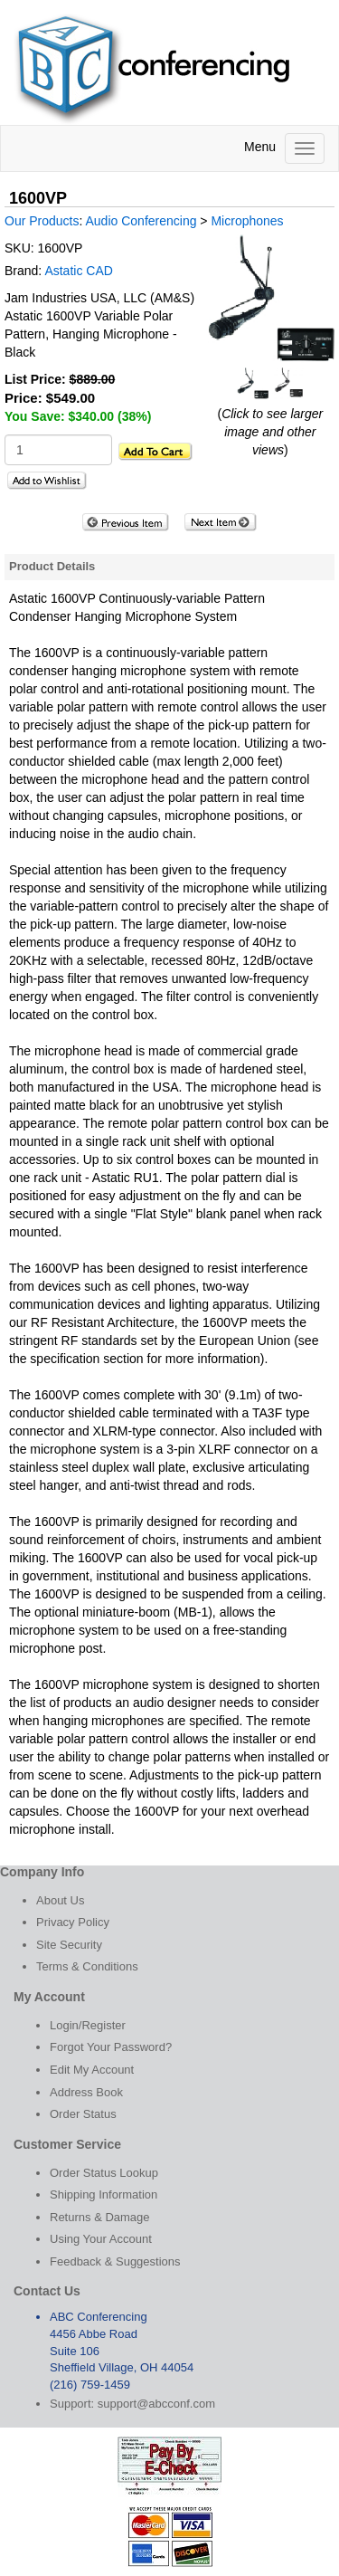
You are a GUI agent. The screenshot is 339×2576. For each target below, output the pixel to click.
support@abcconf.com (156, 2403)
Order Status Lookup (104, 2173)
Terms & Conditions (87, 1966)
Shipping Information (103, 2194)
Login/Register (88, 2025)
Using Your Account (101, 2239)
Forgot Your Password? (111, 2047)
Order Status (83, 2114)
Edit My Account (92, 2069)
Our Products (42, 221)
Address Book (86, 2092)
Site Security (69, 1944)
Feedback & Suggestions (115, 2261)
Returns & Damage (100, 2217)
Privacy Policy (72, 1922)
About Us (60, 1900)
